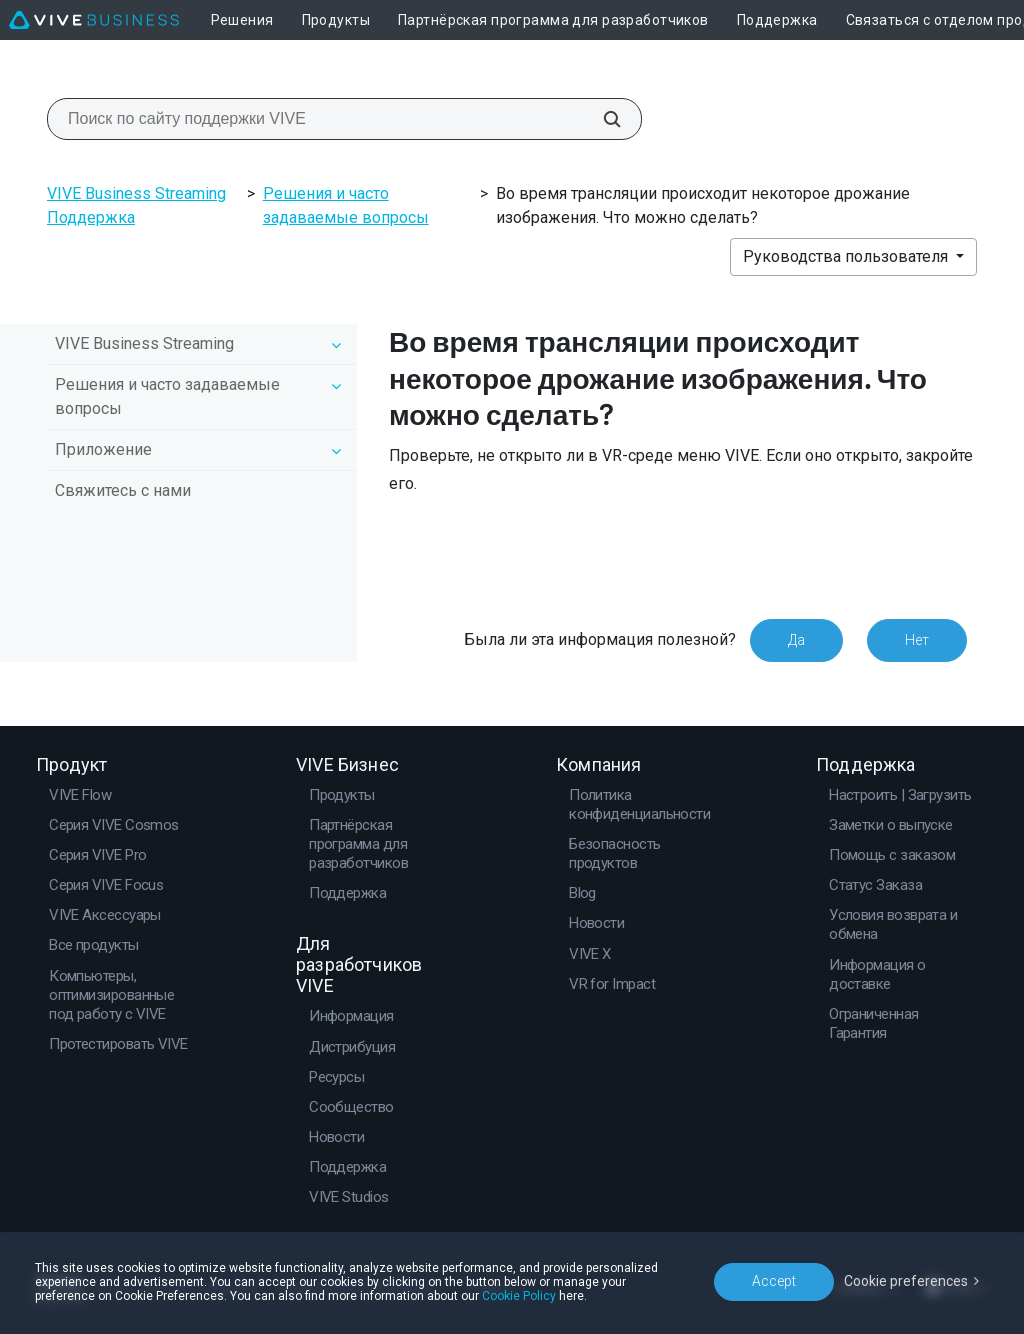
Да (796, 640)
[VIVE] (94, 20)
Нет (917, 640)
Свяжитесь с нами (123, 490)
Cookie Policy (519, 1296)
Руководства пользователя (847, 256)
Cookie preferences (906, 1281)
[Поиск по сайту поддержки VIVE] (601, 119)
